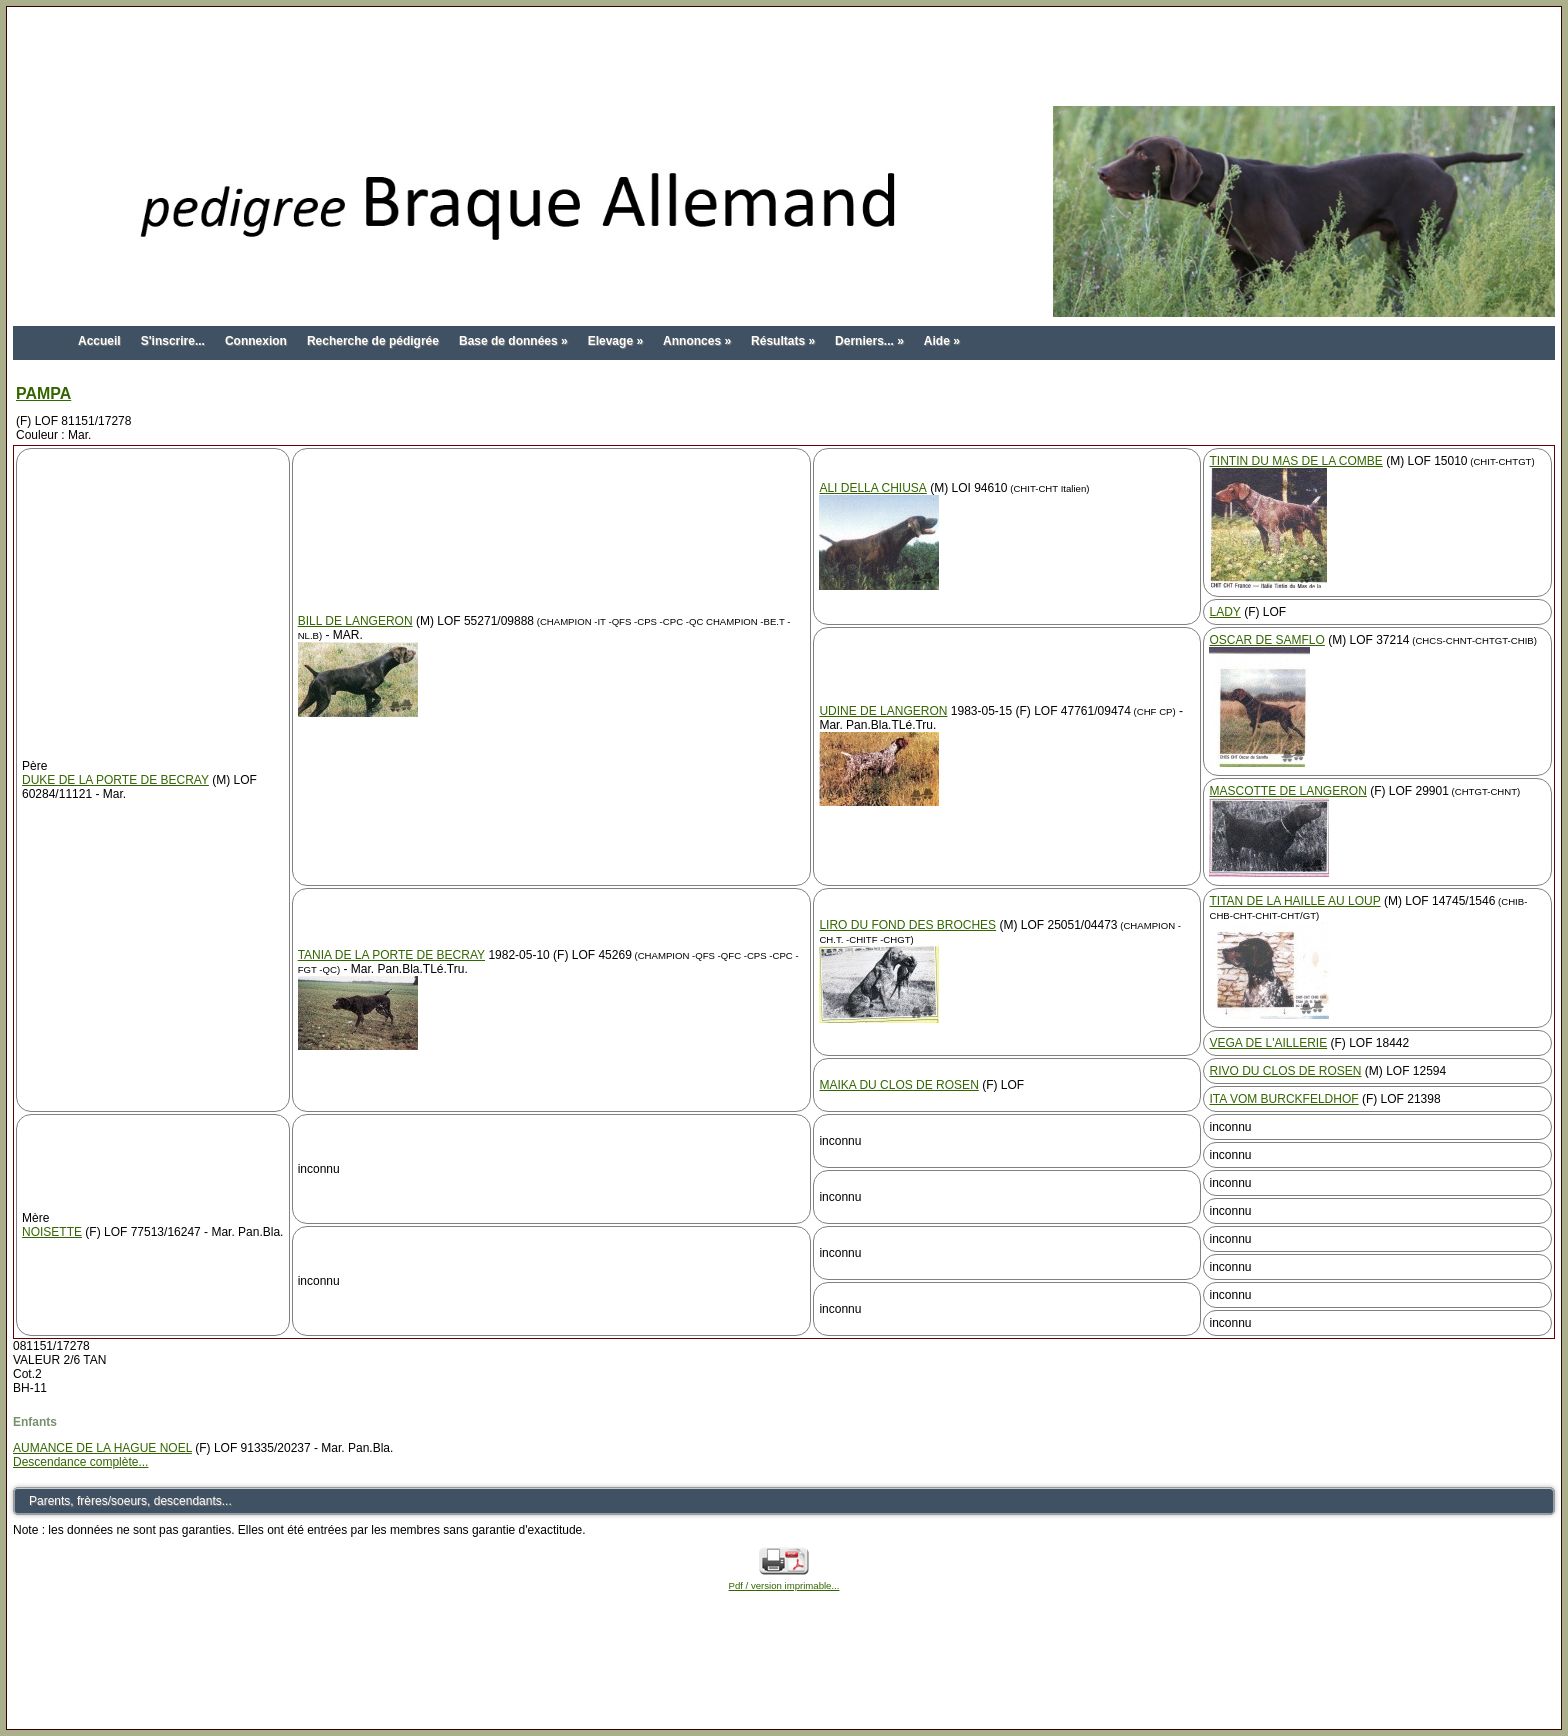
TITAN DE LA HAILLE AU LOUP (1294, 901)
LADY (1224, 612)
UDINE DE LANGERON (883, 711)
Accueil (99, 341)
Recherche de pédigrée (373, 341)
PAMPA (43, 393)
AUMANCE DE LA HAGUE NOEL (102, 1448)
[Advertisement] (784, 58)
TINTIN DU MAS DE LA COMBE (1295, 461)
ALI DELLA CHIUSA (872, 488)
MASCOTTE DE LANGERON (1287, 791)
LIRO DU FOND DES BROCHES (907, 925)
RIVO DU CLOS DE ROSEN (1285, 1071)
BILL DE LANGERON (355, 621)
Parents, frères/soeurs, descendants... (130, 1501)
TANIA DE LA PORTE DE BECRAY (391, 955)
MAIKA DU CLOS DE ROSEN (898, 1085)
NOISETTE (52, 1232)
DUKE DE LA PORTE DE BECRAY (115, 780)
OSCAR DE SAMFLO (1266, 640)
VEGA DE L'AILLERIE (1268, 1043)
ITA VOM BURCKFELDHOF (1283, 1099)
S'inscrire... (173, 341)
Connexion (256, 341)
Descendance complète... (80, 1462)
